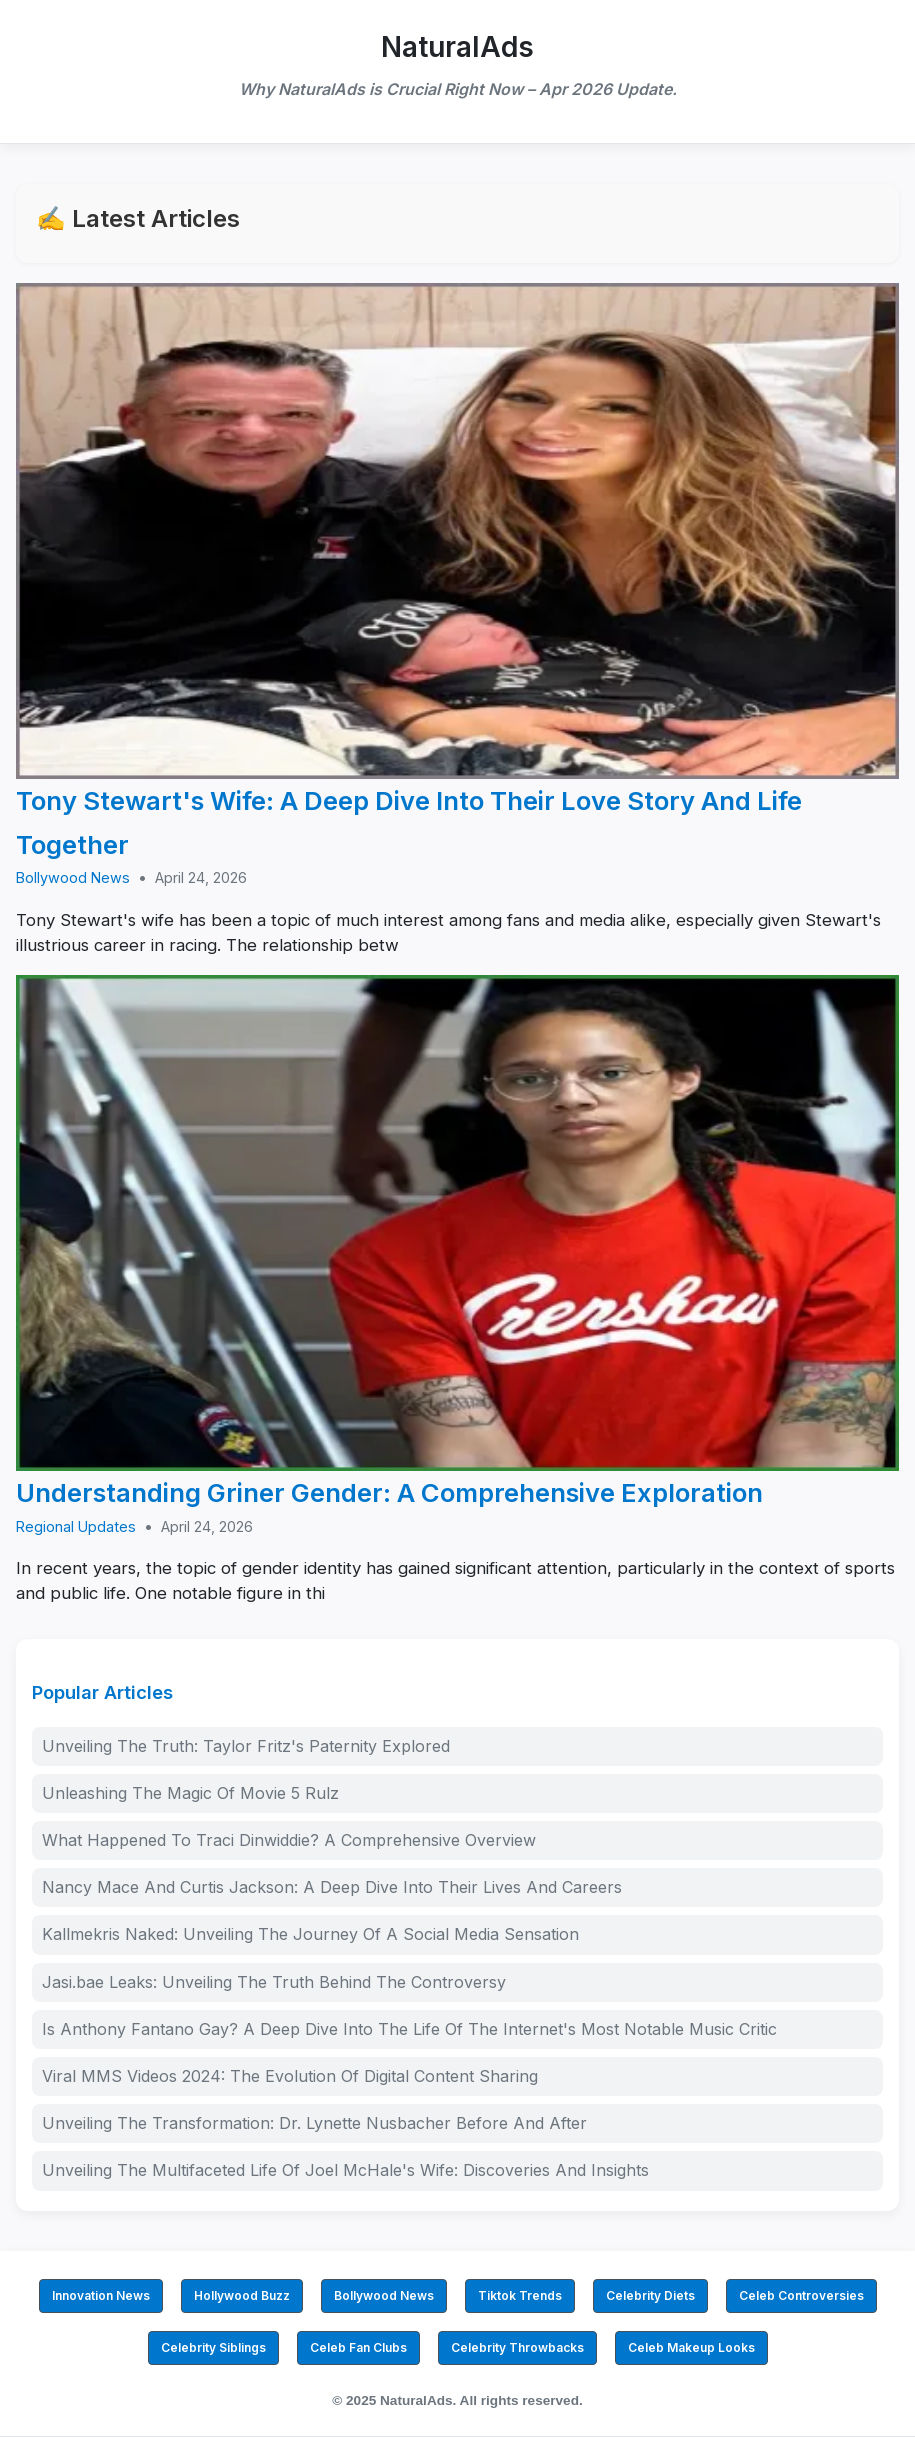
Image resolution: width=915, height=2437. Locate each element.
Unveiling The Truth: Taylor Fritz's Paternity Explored (246, 1746)
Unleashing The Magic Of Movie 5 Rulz (190, 1793)
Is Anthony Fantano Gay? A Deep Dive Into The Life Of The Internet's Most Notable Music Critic (409, 2029)
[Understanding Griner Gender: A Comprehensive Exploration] (457, 1223)
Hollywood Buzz (242, 2295)
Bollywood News (73, 877)
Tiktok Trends (520, 2295)
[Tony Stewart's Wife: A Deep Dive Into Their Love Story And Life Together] (457, 531)
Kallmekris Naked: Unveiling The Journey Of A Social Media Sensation (310, 1934)
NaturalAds (457, 47)
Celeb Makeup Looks (691, 2347)
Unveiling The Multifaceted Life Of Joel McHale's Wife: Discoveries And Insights (345, 2170)
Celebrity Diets (650, 2295)
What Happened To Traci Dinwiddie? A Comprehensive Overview (289, 1840)
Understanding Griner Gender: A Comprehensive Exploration (389, 1492)
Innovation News (101, 2295)
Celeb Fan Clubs (358, 2347)
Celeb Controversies (801, 2295)
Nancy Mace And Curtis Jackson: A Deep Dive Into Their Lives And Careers (332, 1887)
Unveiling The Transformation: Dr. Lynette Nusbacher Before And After (314, 2123)
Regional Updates (76, 1526)
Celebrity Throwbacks (517, 2347)
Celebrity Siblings (213, 2347)
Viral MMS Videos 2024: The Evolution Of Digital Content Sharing (290, 2076)
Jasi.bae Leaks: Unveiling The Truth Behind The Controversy (274, 1982)
